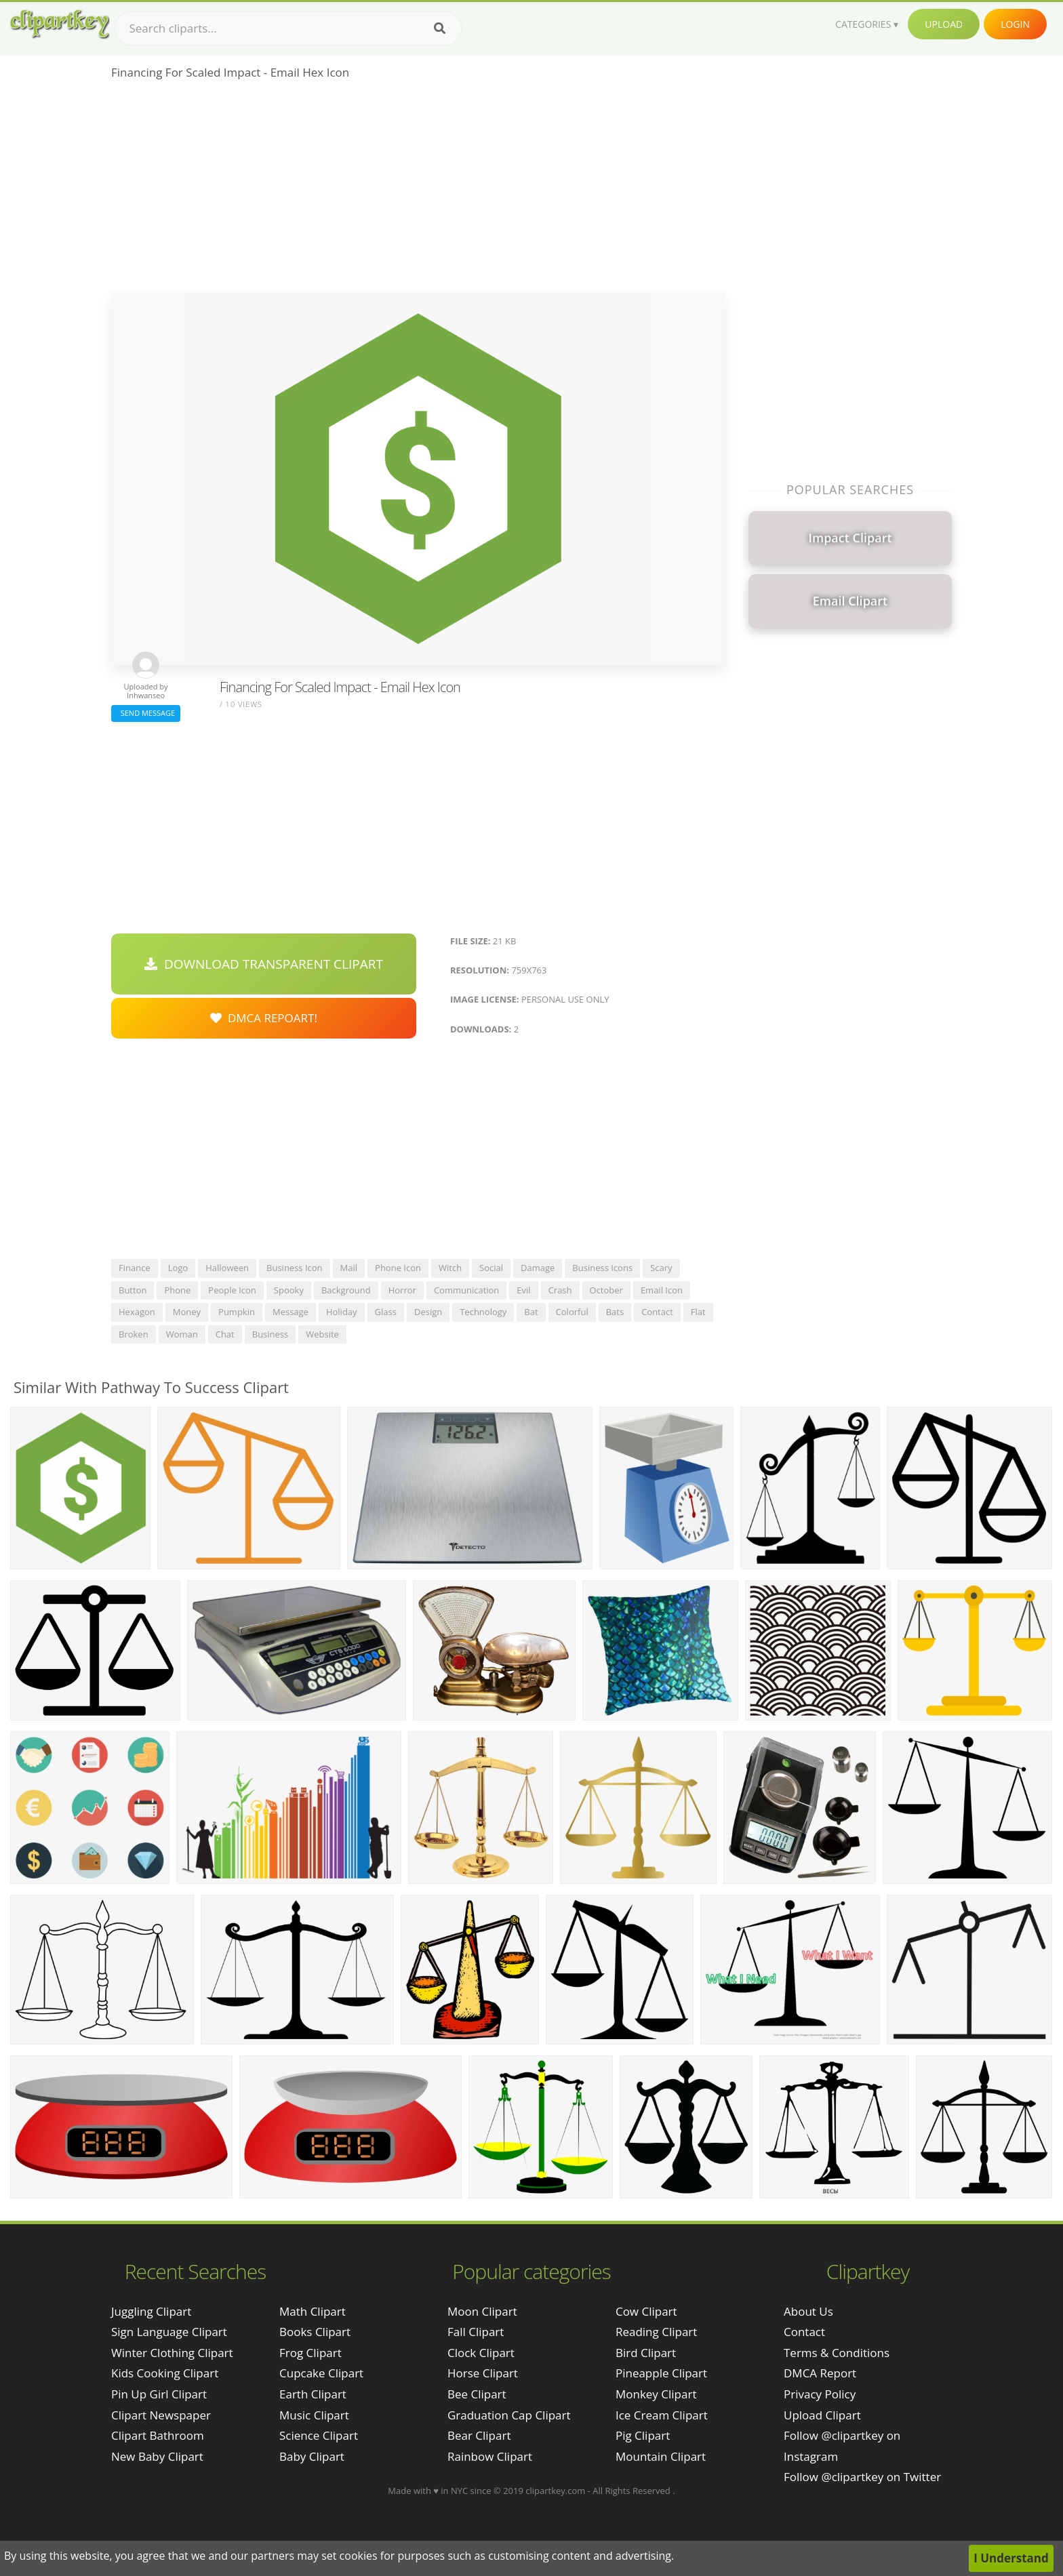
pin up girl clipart (159, 2394)
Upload (944, 24)
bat (531, 1312)
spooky (289, 1290)
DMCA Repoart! (263, 1018)
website (322, 1334)
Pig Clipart (643, 2435)
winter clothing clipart (172, 2352)
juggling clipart (151, 2311)
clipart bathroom (157, 2435)
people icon (232, 1290)
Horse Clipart (482, 2373)
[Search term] (288, 28)
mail (348, 1268)
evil (523, 1290)
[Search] (440, 28)
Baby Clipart (311, 2456)
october (606, 1290)
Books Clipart (314, 2331)
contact (657, 1312)
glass (386, 1312)
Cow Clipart (646, 2311)
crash (560, 1290)
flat (698, 1312)
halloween (227, 1268)
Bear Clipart (478, 2435)
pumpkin (236, 1312)
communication (466, 1290)
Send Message (146, 713)
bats (615, 1312)
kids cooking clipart (164, 2373)
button (132, 1290)
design (428, 1312)
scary (661, 1268)
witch (450, 1268)
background (346, 1290)
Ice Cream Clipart (662, 2415)
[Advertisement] (418, 190)
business (270, 1334)
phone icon (398, 1268)
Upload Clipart (822, 2415)
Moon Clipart (482, 2311)
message (290, 1312)
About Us (808, 2311)
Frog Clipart (310, 2352)
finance (135, 1268)
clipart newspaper (161, 2415)
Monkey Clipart (656, 2394)
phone (177, 1290)
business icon (294, 1268)
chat (225, 1334)
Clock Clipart (481, 2352)
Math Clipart (312, 2311)
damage (538, 1268)
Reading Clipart (656, 2331)
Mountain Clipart (661, 2456)
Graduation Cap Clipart (509, 2415)
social (491, 1268)
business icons (602, 1268)
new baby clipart (157, 2456)
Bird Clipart (646, 2352)
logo (178, 1268)
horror (402, 1290)
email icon (662, 1290)
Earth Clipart (312, 2394)
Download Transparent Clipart (263, 964)
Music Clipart (314, 2415)
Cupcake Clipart (321, 2373)
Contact (804, 2331)
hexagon (137, 1312)
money (187, 1312)
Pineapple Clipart (661, 2373)
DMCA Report (820, 2373)
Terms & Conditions (836, 2352)
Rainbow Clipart (489, 2456)
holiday (341, 1312)
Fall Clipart (475, 2331)
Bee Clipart (476, 2394)
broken (133, 1334)
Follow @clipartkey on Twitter (862, 2476)
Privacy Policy (820, 2394)
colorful (572, 1312)
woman (182, 1334)
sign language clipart (169, 2331)
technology (483, 1312)
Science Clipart (318, 2435)
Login (1015, 24)
